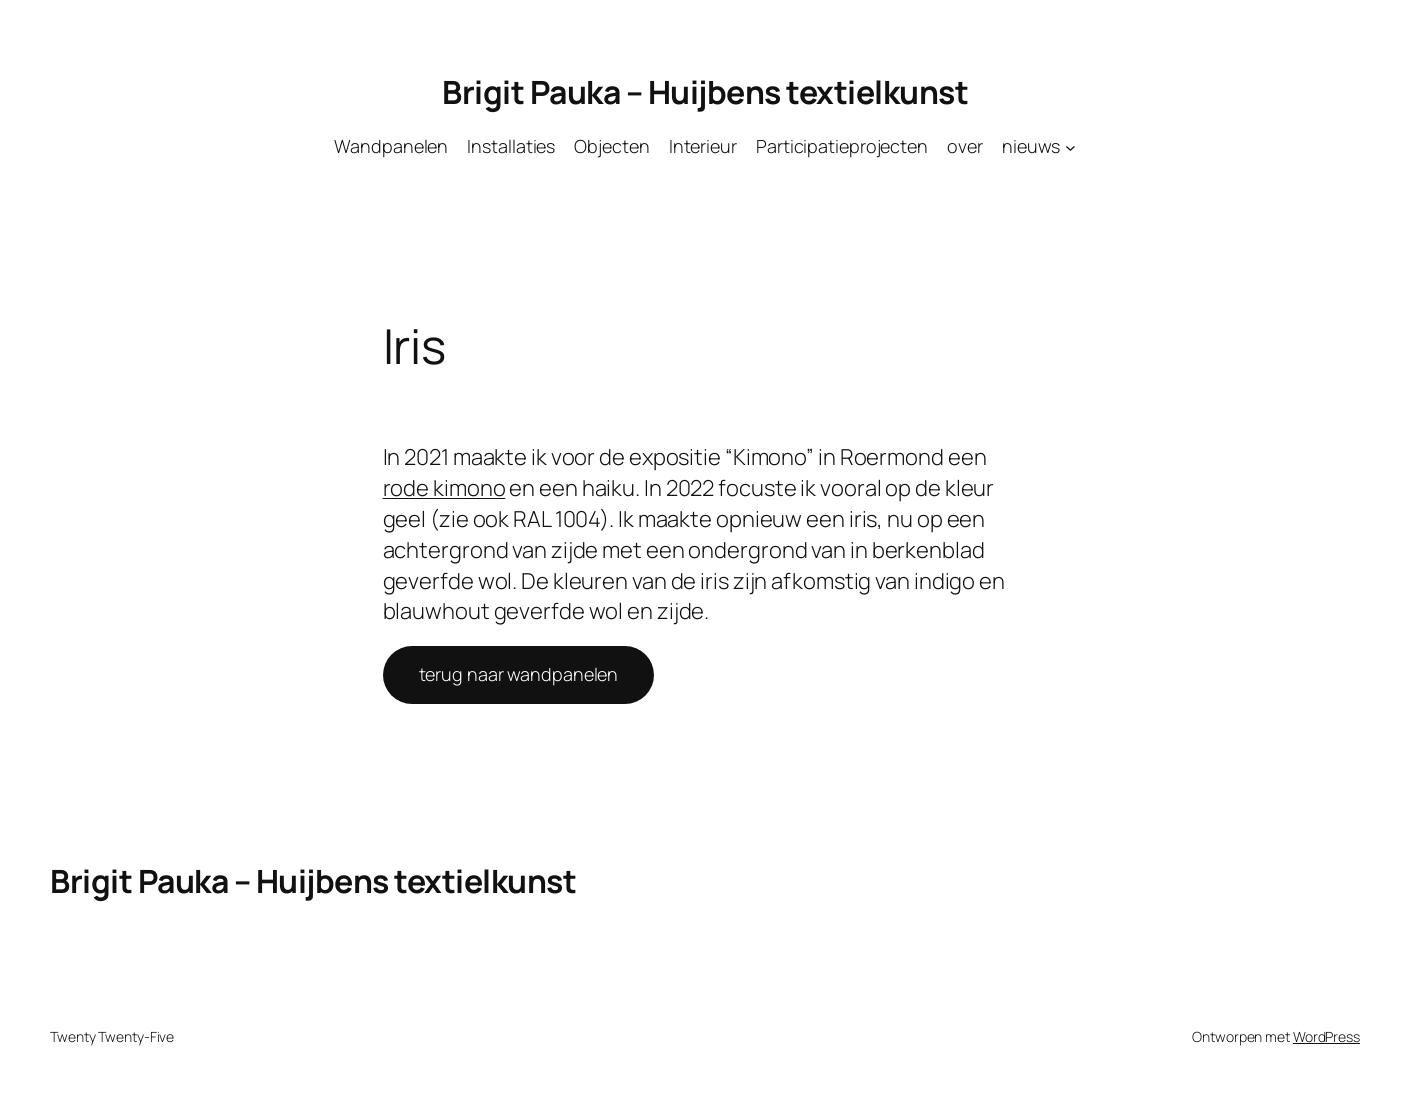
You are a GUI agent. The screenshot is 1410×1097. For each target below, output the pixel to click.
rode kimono (444, 488)
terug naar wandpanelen (519, 674)
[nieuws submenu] (1070, 146)
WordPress (1326, 1036)
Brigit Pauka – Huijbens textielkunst (705, 92)
